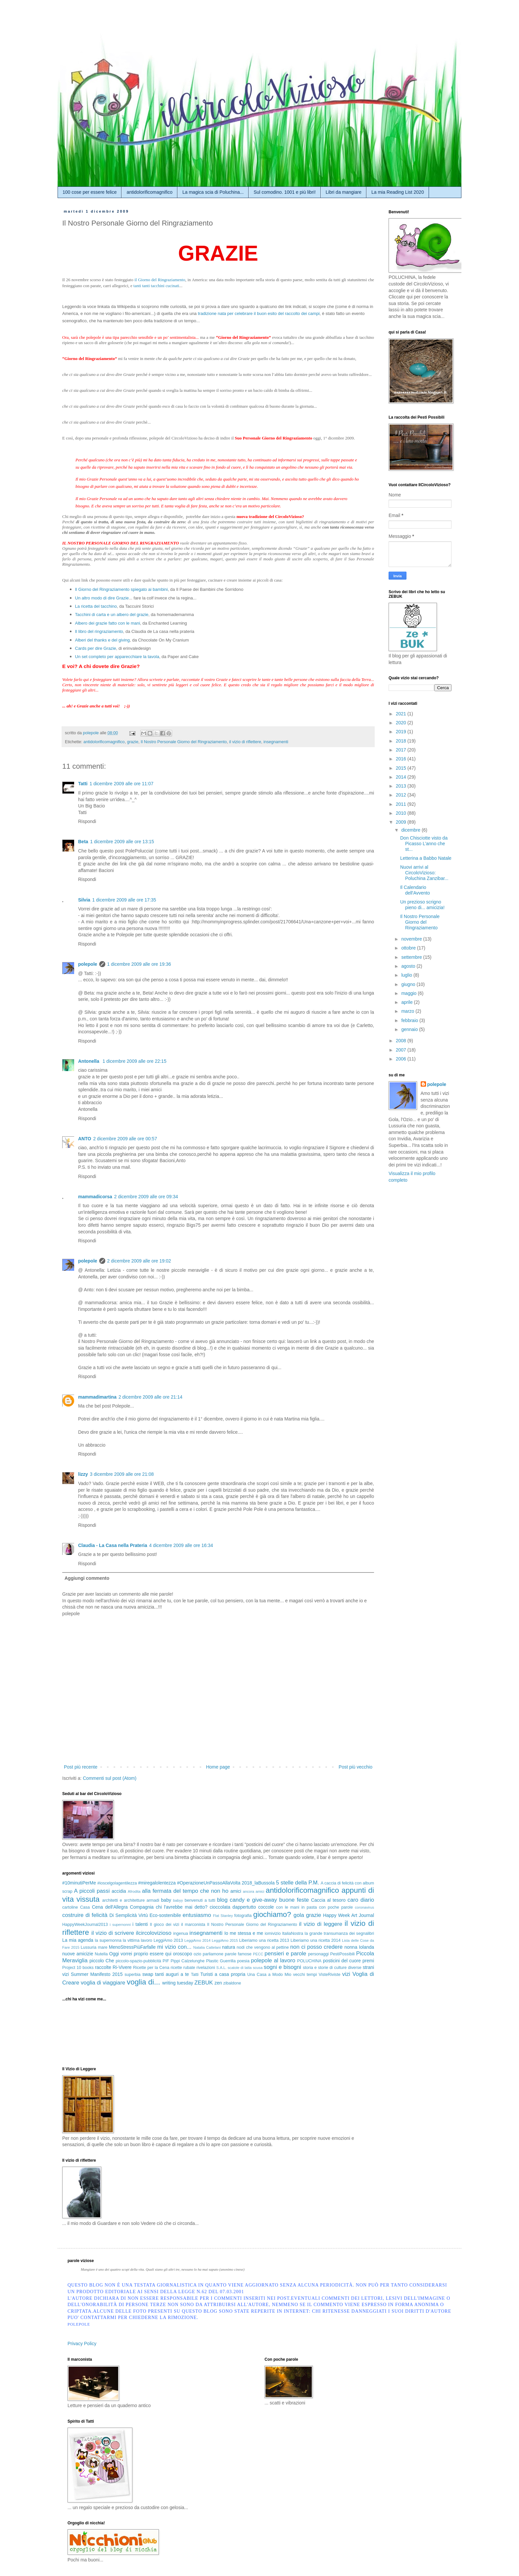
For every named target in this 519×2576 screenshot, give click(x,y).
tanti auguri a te (172, 1974)
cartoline (70, 1907)
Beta (83, 841)
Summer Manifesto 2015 (96, 1974)
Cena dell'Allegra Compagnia (123, 1907)
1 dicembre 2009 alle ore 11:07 (122, 783)
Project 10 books (78, 1967)
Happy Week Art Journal (348, 1915)
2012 (401, 795)
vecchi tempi (305, 1974)
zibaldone (232, 1983)
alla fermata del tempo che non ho (185, 1891)
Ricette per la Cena (151, 1967)
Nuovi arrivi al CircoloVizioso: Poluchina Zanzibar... (424, 872)
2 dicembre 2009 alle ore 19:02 (139, 1260)
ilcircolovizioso (153, 1933)
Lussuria (89, 1947)
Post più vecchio (355, 1767)
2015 (401, 768)
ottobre (409, 948)
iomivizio (273, 1933)
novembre (412, 939)
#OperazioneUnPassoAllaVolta (208, 1882)
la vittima (131, 1940)
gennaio (410, 1029)
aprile (407, 1002)
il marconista (193, 1924)
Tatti (83, 783)
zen (218, 1982)
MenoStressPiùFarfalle (132, 1947)
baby (166, 1900)
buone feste (294, 1900)
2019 (401, 731)
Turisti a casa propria (222, 1974)
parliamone (213, 1954)
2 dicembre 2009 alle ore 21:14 (150, 1397)
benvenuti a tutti (200, 1900)
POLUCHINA (309, 1961)
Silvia (84, 899)
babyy (178, 1900)
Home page (218, 1767)
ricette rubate (182, 1967)
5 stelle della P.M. (297, 1883)
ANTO (84, 1138)
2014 (401, 777)
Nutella (101, 1954)
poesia (243, 1961)
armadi (153, 1900)
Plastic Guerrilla (221, 1961)
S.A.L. (221, 1968)
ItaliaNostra (292, 1933)
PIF (166, 1961)
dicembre (411, 830)
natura (228, 1947)
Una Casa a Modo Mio (269, 1974)
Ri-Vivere (122, 1967)
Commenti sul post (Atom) (109, 1778)
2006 (401, 1058)
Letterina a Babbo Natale (425, 858)
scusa (257, 1968)
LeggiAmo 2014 (197, 1940)
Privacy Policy (82, 2343)
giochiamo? (272, 1914)
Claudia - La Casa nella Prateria (112, 1545)
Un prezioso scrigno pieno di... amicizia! (422, 904)
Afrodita (134, 1891)
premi (368, 1960)
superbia (132, 1974)
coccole (266, 1907)
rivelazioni (206, 1967)
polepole (87, 964)
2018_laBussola (258, 1882)
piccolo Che (101, 1960)
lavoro (146, 1940)
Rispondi (87, 821)
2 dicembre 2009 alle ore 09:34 (146, 1196)
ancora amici (253, 1891)
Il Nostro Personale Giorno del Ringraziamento (184, 742)
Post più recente (80, 1767)
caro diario (361, 1900)
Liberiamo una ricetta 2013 (264, 1940)
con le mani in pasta (296, 1907)
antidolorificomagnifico (149, 192)
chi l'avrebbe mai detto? (182, 1907)
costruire (72, 1915)
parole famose (238, 1954)
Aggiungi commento (87, 1578)
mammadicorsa (95, 1196)
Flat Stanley (223, 1916)
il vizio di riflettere (245, 742)
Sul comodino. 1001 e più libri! (285, 192)
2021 (401, 713)
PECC (258, 1954)
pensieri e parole (285, 1953)
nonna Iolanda (359, 1947)
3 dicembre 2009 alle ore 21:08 (122, 1474)
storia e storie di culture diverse (332, 1967)
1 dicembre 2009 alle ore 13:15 (122, 841)
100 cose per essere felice (90, 192)
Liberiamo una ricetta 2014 (316, 1940)
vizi (346, 1974)
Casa (85, 1907)
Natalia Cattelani (207, 1947)
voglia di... (143, 1982)
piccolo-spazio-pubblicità (138, 1961)
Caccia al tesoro (328, 1900)
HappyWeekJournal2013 (85, 1924)
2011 (401, 804)
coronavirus (364, 1907)
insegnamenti (275, 742)
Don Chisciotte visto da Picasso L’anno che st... (424, 843)
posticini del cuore (342, 1960)
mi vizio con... (174, 1947)
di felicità (96, 1915)
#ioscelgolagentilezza (117, 1883)
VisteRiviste (330, 1974)
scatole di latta (240, 1968)
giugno (408, 984)
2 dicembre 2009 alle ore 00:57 (125, 1138)
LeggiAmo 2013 (168, 1940)
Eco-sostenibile (165, 1915)
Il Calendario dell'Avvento (415, 890)
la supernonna (108, 1940)
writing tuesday (177, 1982)
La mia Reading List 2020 (397, 192)
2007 (401, 1050)
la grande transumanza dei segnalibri (339, 1933)
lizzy (83, 1474)
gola (299, 1915)
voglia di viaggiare (103, 1983)
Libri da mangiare (343, 192)
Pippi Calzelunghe (187, 1961)
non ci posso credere (316, 1947)
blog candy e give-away (247, 1900)
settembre (412, 957)
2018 (401, 741)
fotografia (243, 1915)
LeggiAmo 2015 (225, 1940)
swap (147, 1974)
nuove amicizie (77, 1953)
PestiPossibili (342, 1954)
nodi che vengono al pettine (263, 1947)
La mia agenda (77, 1940)
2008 (401, 1040)
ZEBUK (203, 1983)
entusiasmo (197, 1915)
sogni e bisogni (282, 1967)
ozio (197, 1954)
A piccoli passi (92, 1891)
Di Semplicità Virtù (128, 1915)
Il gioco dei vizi (164, 1924)
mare (103, 1947)
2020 (401, 722)
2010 (401, 813)
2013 (401, 786)
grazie (132, 742)
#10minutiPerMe (79, 1882)
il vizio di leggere (320, 1924)
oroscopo (182, 1953)
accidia (119, 1891)
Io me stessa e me (243, 1933)
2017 (401, 749)
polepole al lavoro (273, 1960)
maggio (409, 993)
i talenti (140, 1924)
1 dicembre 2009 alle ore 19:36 (139, 964)
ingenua (180, 1933)
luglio (407, 975)
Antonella (89, 1061)
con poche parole (336, 1907)
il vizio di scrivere (112, 1933)
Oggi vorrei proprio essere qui (140, 1953)
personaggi (318, 1954)
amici (235, 1891)
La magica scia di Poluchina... (213, 192)
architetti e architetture (123, 1900)
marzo (408, 1011)
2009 (401, 822)
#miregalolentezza (157, 1882)
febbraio (410, 1020)
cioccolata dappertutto (233, 1907)
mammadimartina (97, 1397)
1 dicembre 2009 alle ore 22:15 (134, 1061)
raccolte (103, 1967)
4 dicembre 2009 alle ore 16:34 (181, 1545)
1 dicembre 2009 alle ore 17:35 (124, 899)
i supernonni (120, 1925)
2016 (401, 758)
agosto (408, 966)
